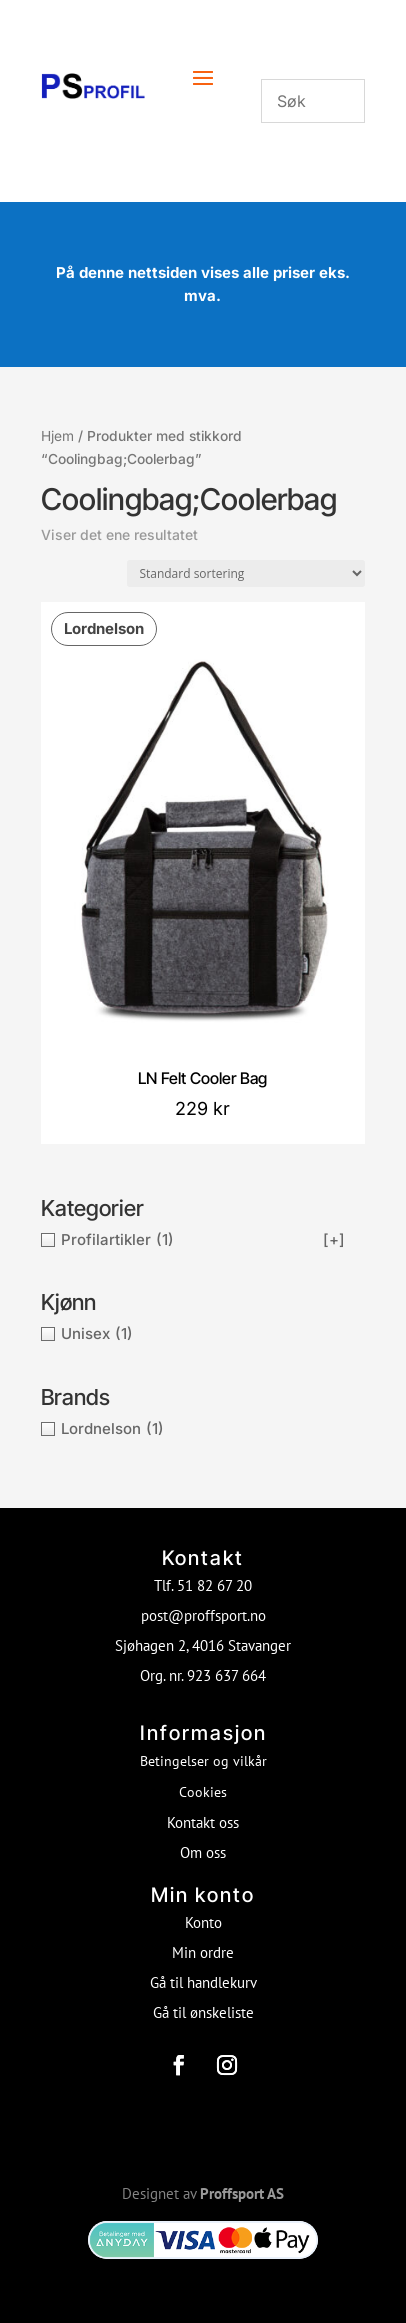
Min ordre (203, 1952)
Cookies (203, 1792)
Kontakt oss (203, 1822)
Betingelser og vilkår (203, 1761)
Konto (203, 1922)
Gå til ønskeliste (203, 2012)
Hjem (57, 436)
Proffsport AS (242, 2193)
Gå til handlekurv (203, 1982)
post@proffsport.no (203, 1615)
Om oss (203, 1852)
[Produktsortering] (246, 573)
